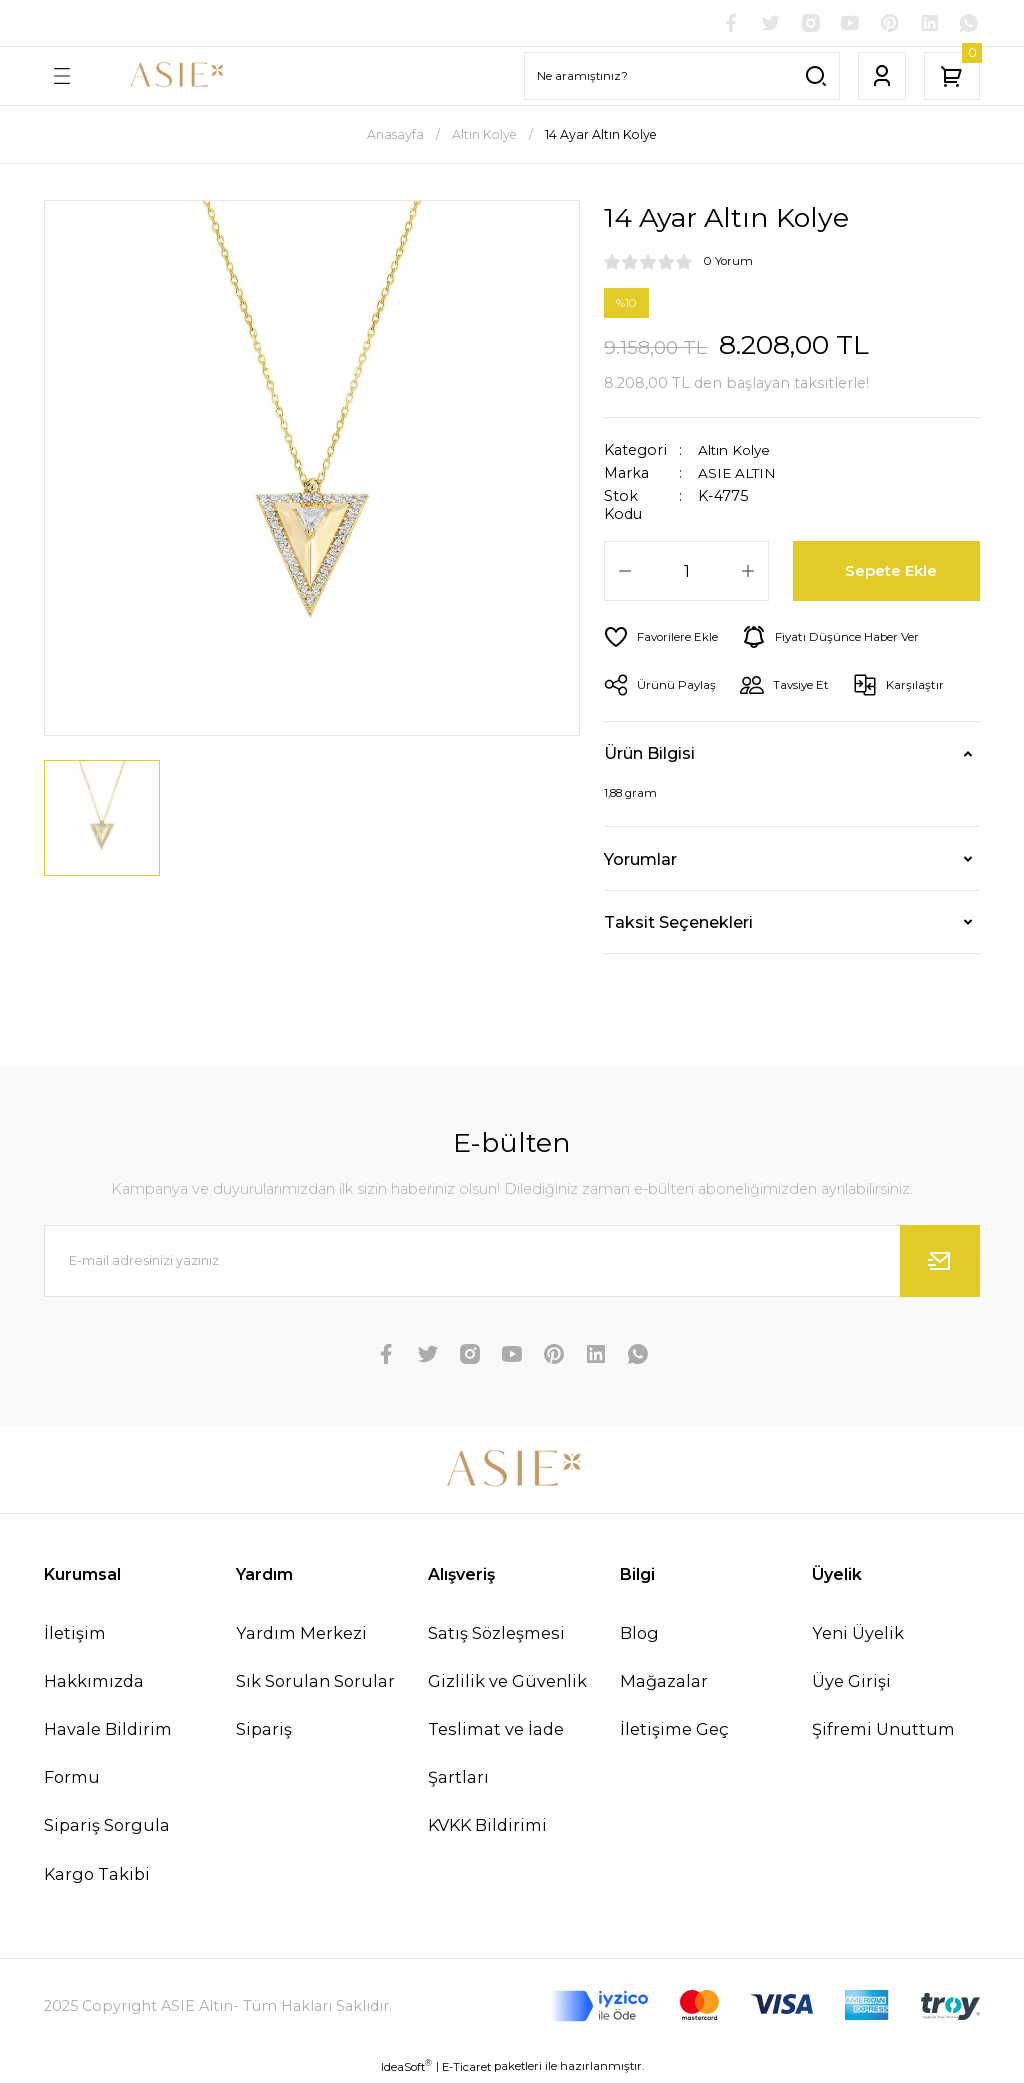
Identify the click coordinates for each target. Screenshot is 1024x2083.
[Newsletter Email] (512, 1263)
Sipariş (264, 1731)
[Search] (682, 78)
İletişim (75, 1635)
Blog (639, 1635)
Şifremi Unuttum (883, 1731)
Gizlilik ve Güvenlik (507, 1683)
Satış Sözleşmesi (496, 1635)
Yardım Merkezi (301, 1635)
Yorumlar (640, 861)
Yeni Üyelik (858, 1635)
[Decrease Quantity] (625, 573)
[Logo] (176, 78)
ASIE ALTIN (739, 475)
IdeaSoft (406, 2068)
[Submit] (940, 1263)
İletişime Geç (674, 1731)
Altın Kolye (737, 452)
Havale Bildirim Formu (108, 1755)
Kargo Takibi (97, 1876)
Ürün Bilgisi (649, 756)
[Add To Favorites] (664, 639)
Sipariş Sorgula (107, 1828)
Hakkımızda (94, 1683)
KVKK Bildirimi (487, 1828)
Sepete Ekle (892, 573)
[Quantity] (686, 573)
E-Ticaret (466, 2069)
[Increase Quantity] (748, 573)
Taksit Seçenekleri (678, 924)
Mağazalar (664, 1683)
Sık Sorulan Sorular (315, 1683)
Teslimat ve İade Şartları (496, 1755)
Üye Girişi (851, 1683)
